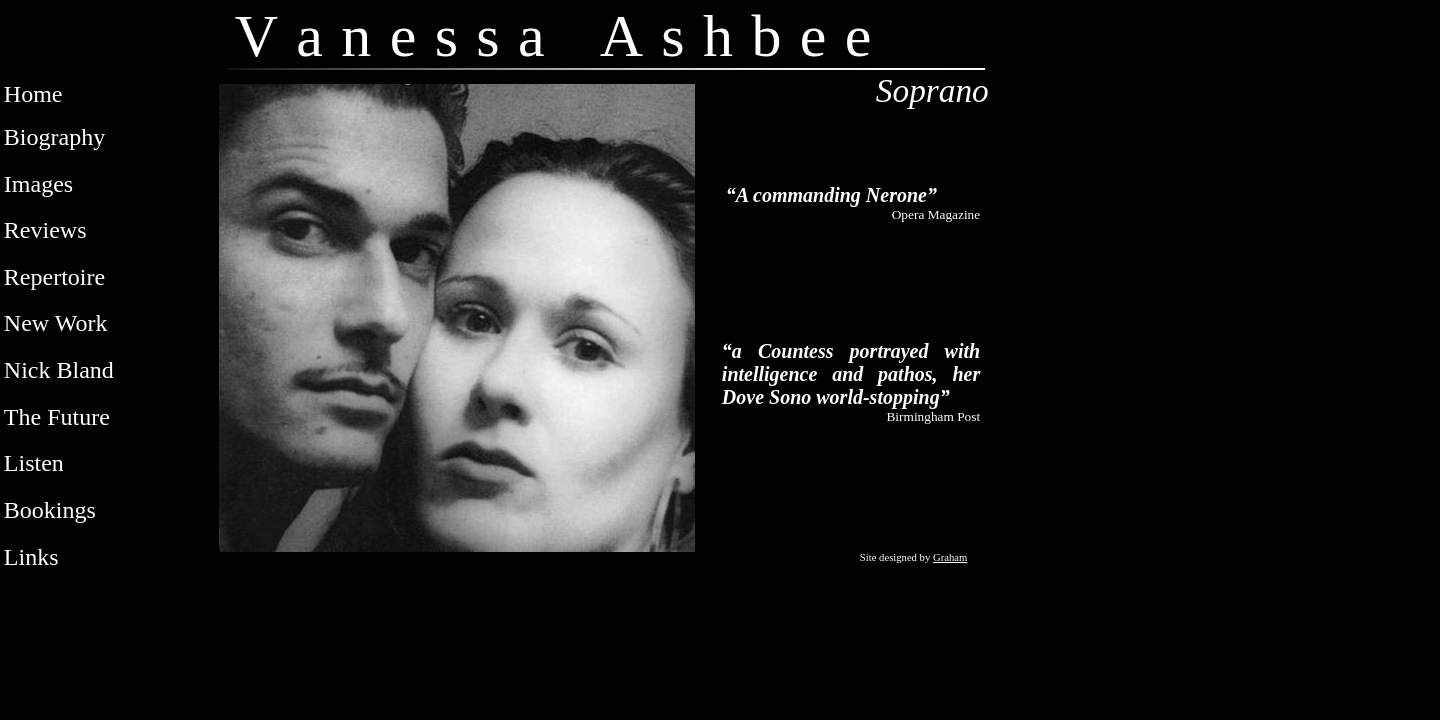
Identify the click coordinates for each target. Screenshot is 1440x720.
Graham (950, 557)
